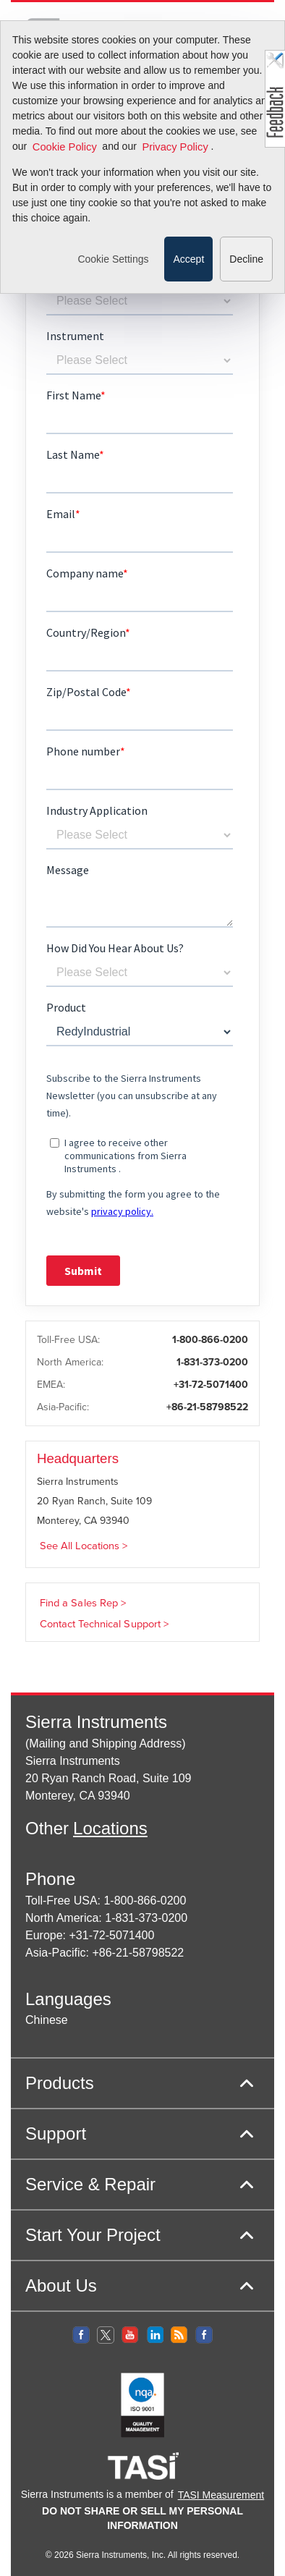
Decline (246, 279)
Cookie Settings (112, 279)
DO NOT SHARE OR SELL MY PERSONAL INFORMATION (142, 2518)
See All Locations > (84, 1546)
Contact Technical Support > (104, 1624)
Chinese (46, 2020)
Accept (188, 279)
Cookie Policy (65, 167)
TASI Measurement (221, 2495)
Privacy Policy (175, 167)
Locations (110, 1828)
